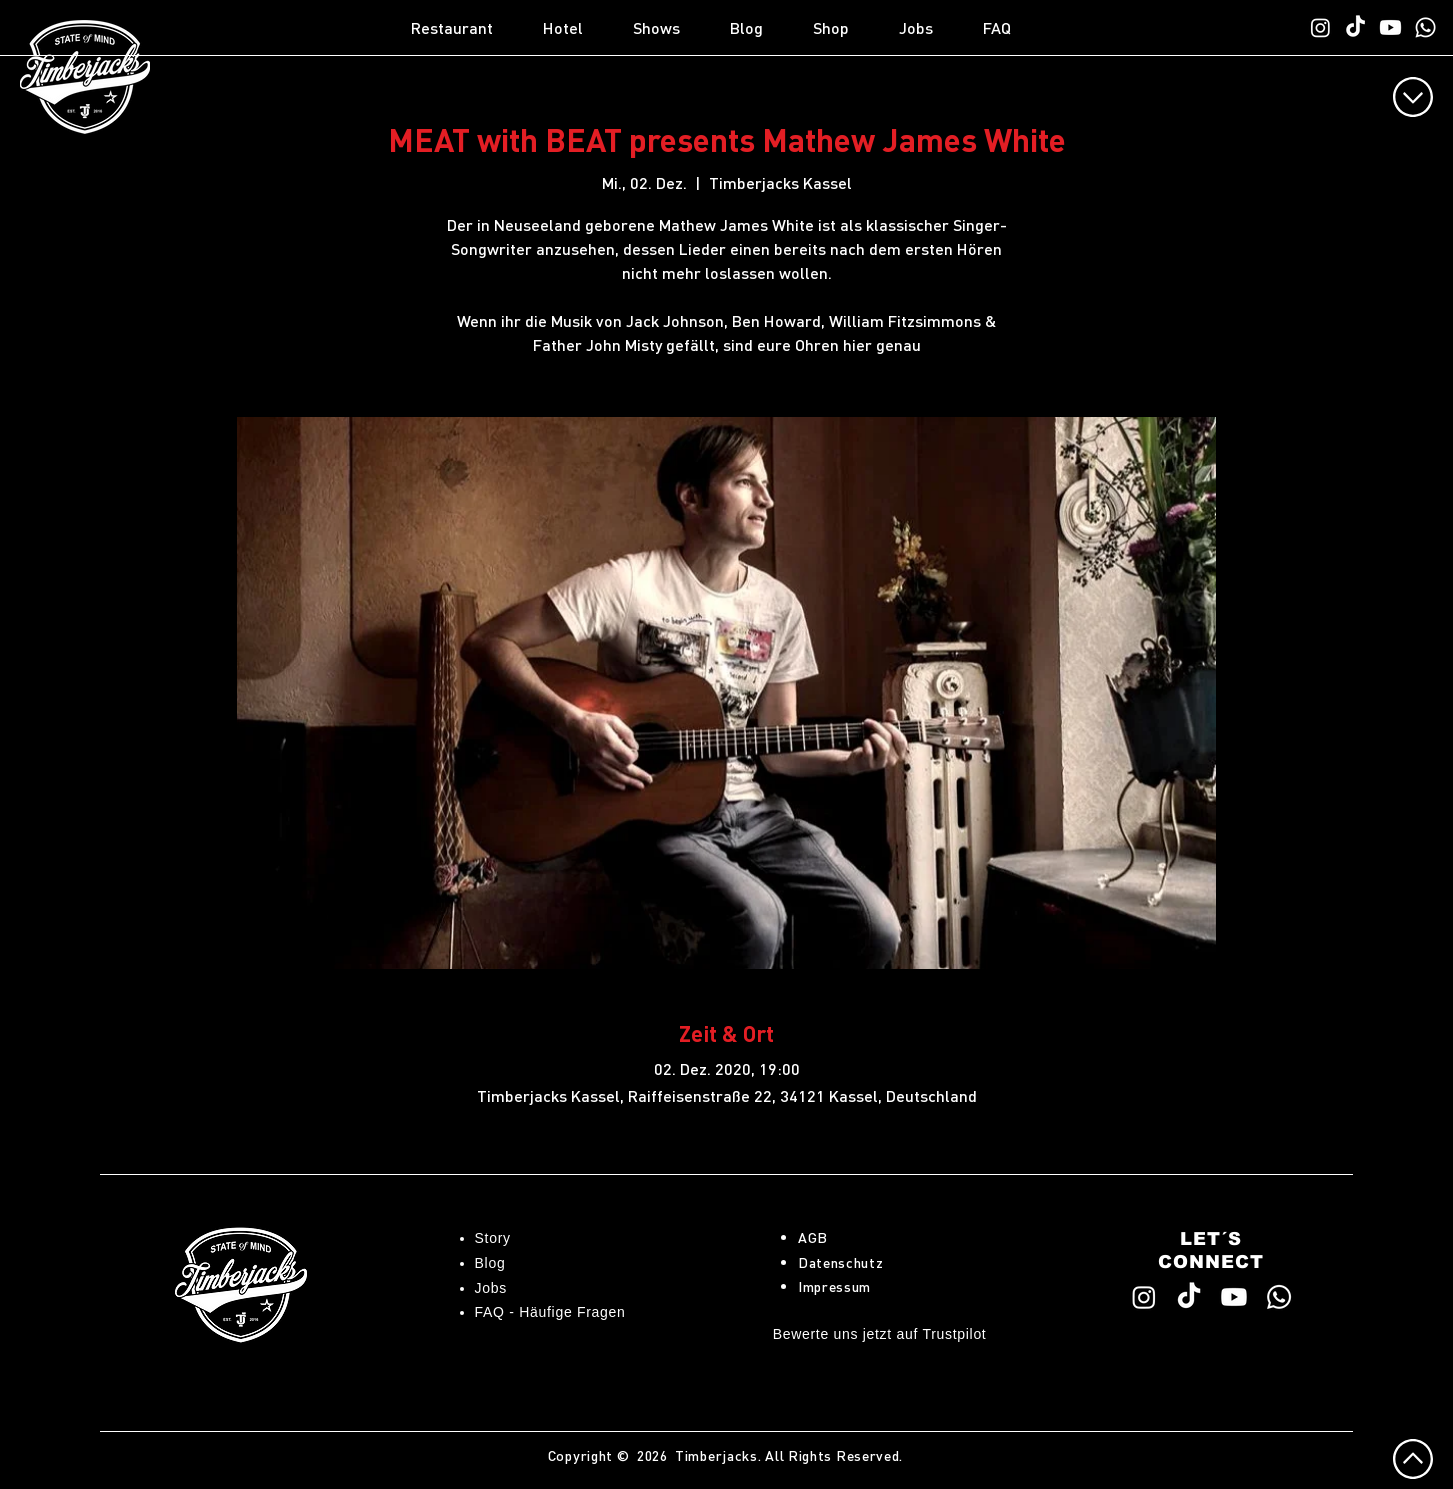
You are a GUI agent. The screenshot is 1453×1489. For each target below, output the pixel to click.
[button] (467, 28)
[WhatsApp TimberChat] (1425, 27)
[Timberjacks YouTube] (1390, 27)
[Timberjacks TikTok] (1355, 27)
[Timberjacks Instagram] (1320, 27)
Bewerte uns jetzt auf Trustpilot (880, 1334)
